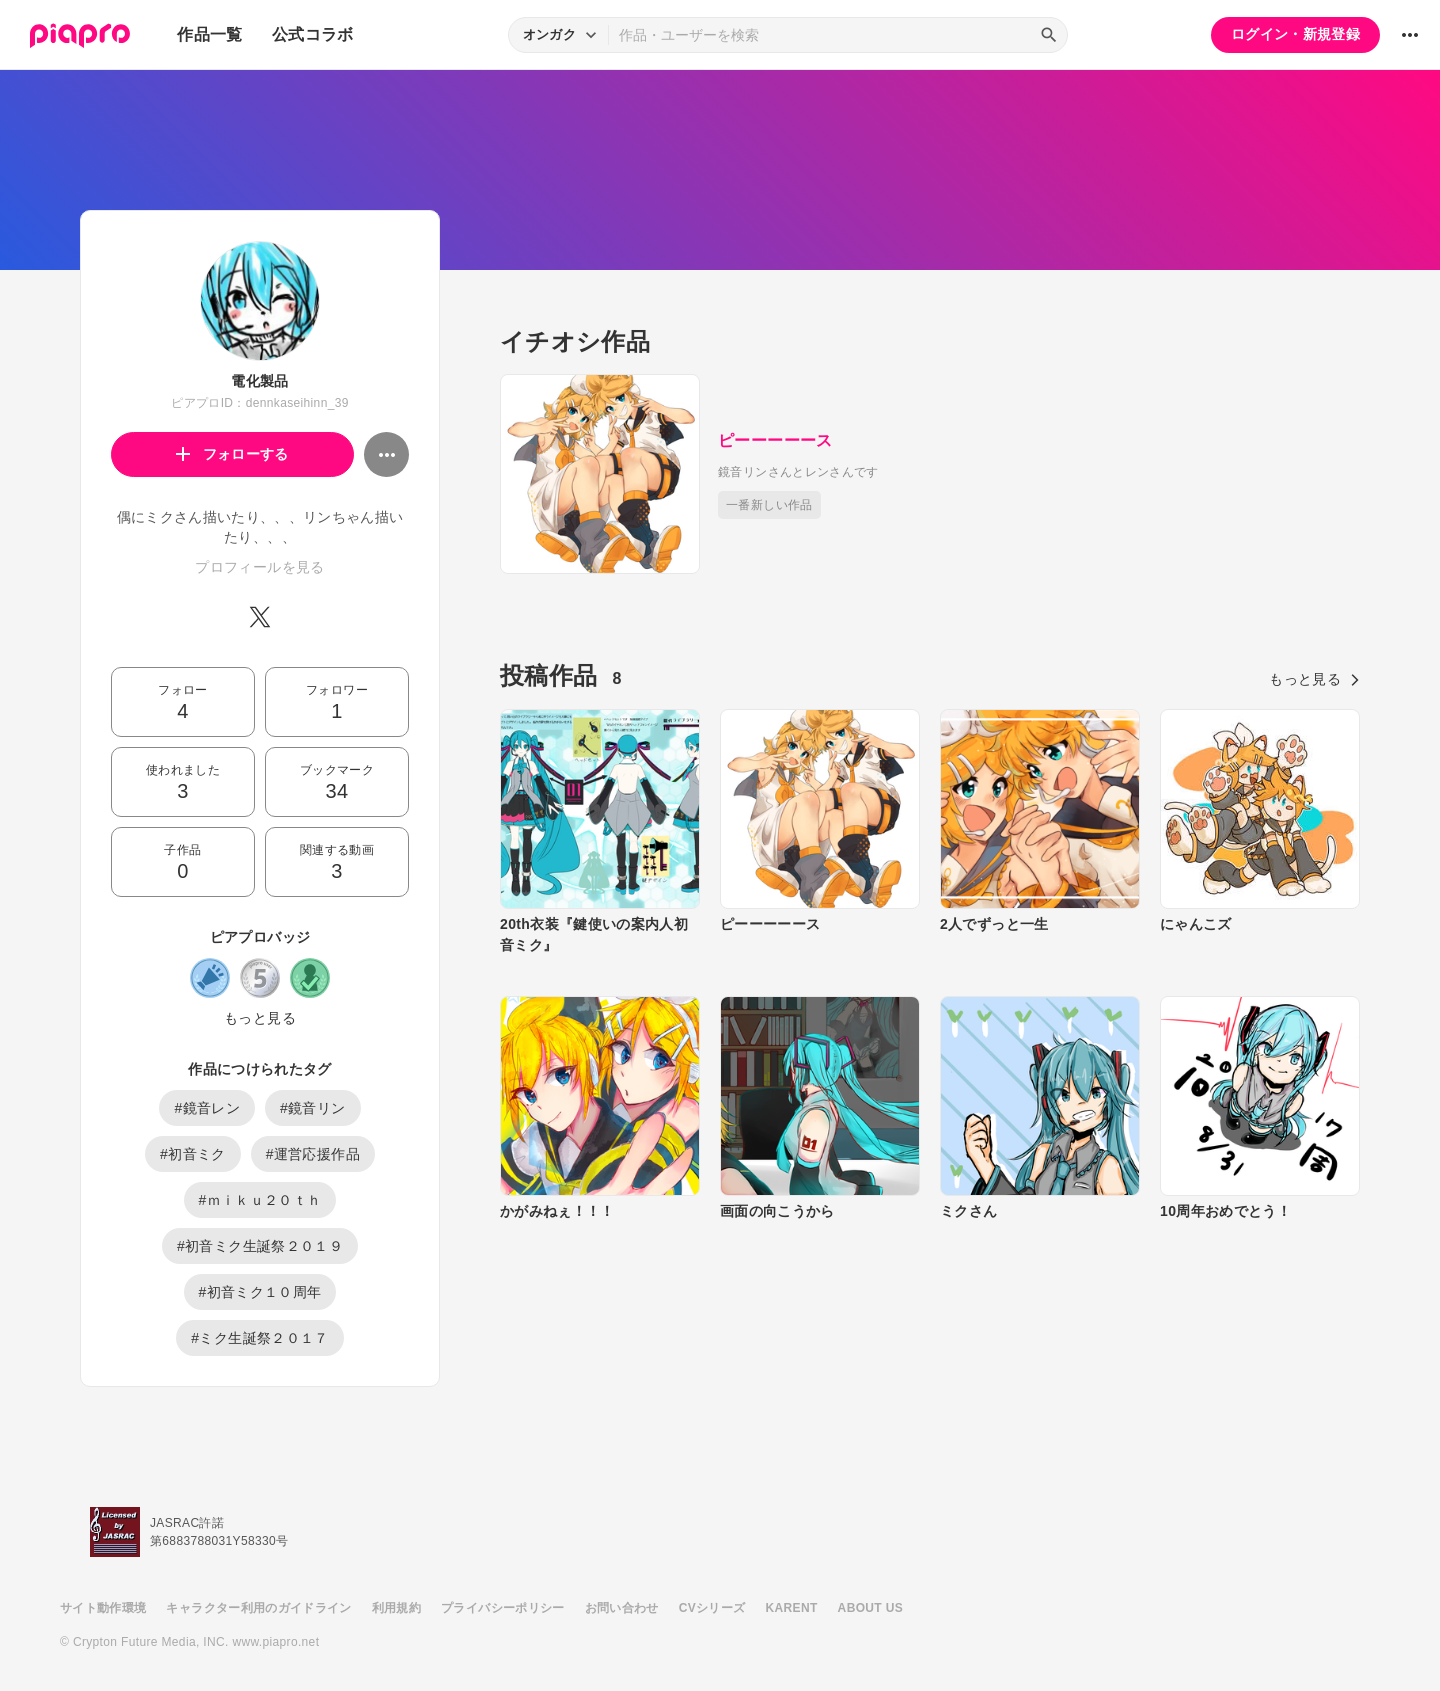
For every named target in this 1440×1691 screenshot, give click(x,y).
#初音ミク (193, 1154)
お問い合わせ (622, 1608)
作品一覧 (209, 34)
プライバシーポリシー (503, 1608)
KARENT (792, 1608)
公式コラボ (313, 34)
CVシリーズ (712, 1608)
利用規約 (396, 1608)
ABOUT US (870, 1608)
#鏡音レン (207, 1108)
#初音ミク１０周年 (260, 1292)
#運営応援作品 (313, 1154)
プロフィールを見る (259, 567)
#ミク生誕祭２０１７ (259, 1338)
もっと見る (260, 1018)
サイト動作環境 (103, 1608)
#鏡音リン (313, 1108)
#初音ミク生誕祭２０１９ (260, 1246)
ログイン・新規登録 (1295, 34)
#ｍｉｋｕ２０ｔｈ (260, 1200)
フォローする (232, 454)
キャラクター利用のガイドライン (258, 1608)
